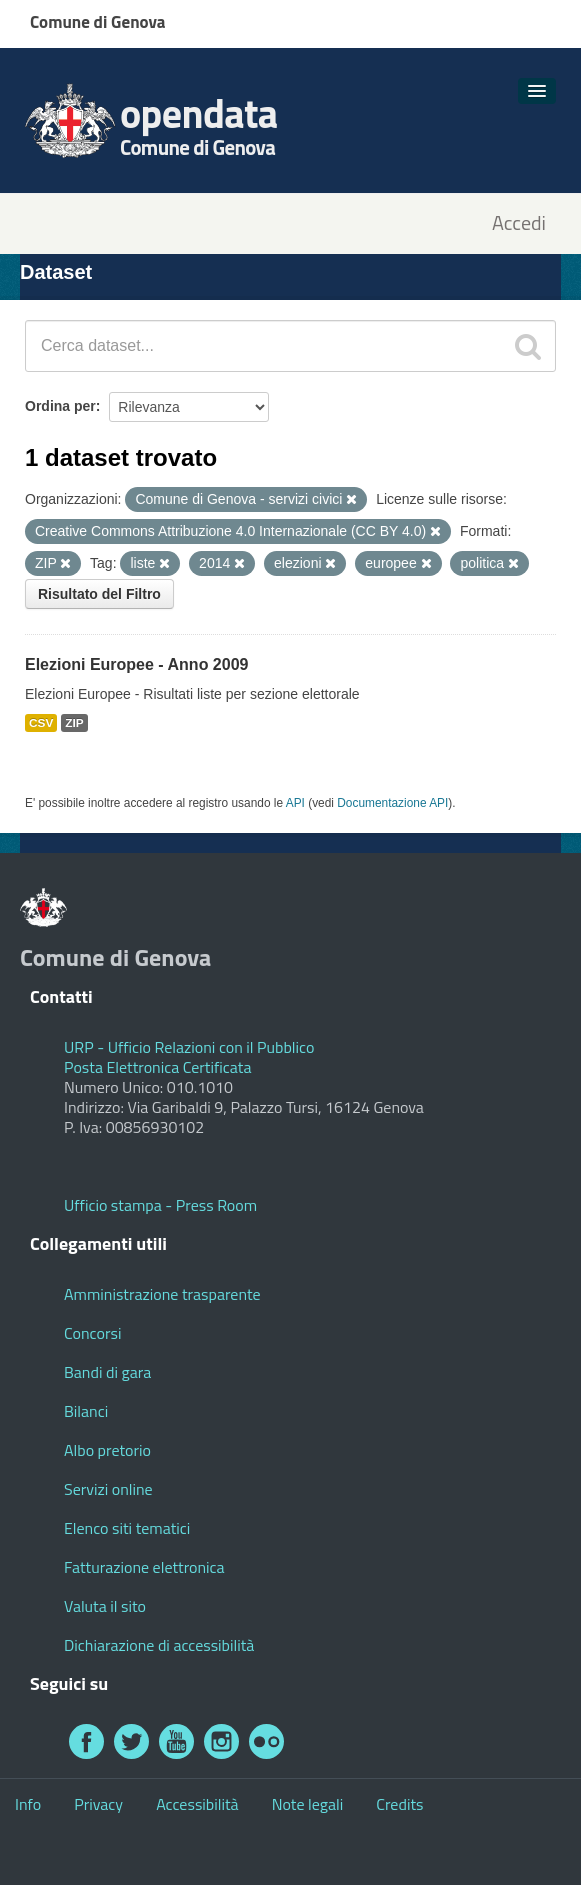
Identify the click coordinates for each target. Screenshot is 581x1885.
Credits (399, 1804)
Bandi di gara (107, 1372)
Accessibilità (197, 1804)
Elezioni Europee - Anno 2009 (136, 664)
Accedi (519, 223)
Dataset (56, 272)
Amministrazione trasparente (162, 1294)
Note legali (308, 1804)
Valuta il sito (105, 1606)
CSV (41, 723)
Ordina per (60, 406)
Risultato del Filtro (99, 594)
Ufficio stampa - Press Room (160, 1205)
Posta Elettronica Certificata (157, 1067)
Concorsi (92, 1333)
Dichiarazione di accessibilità (159, 1645)
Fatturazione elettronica (144, 1567)
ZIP (74, 723)
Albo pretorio (107, 1450)
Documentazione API (392, 803)
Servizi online (108, 1489)
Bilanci (86, 1411)
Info (28, 1804)
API (295, 803)
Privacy (98, 1804)
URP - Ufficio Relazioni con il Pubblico (189, 1047)
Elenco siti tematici (127, 1528)
